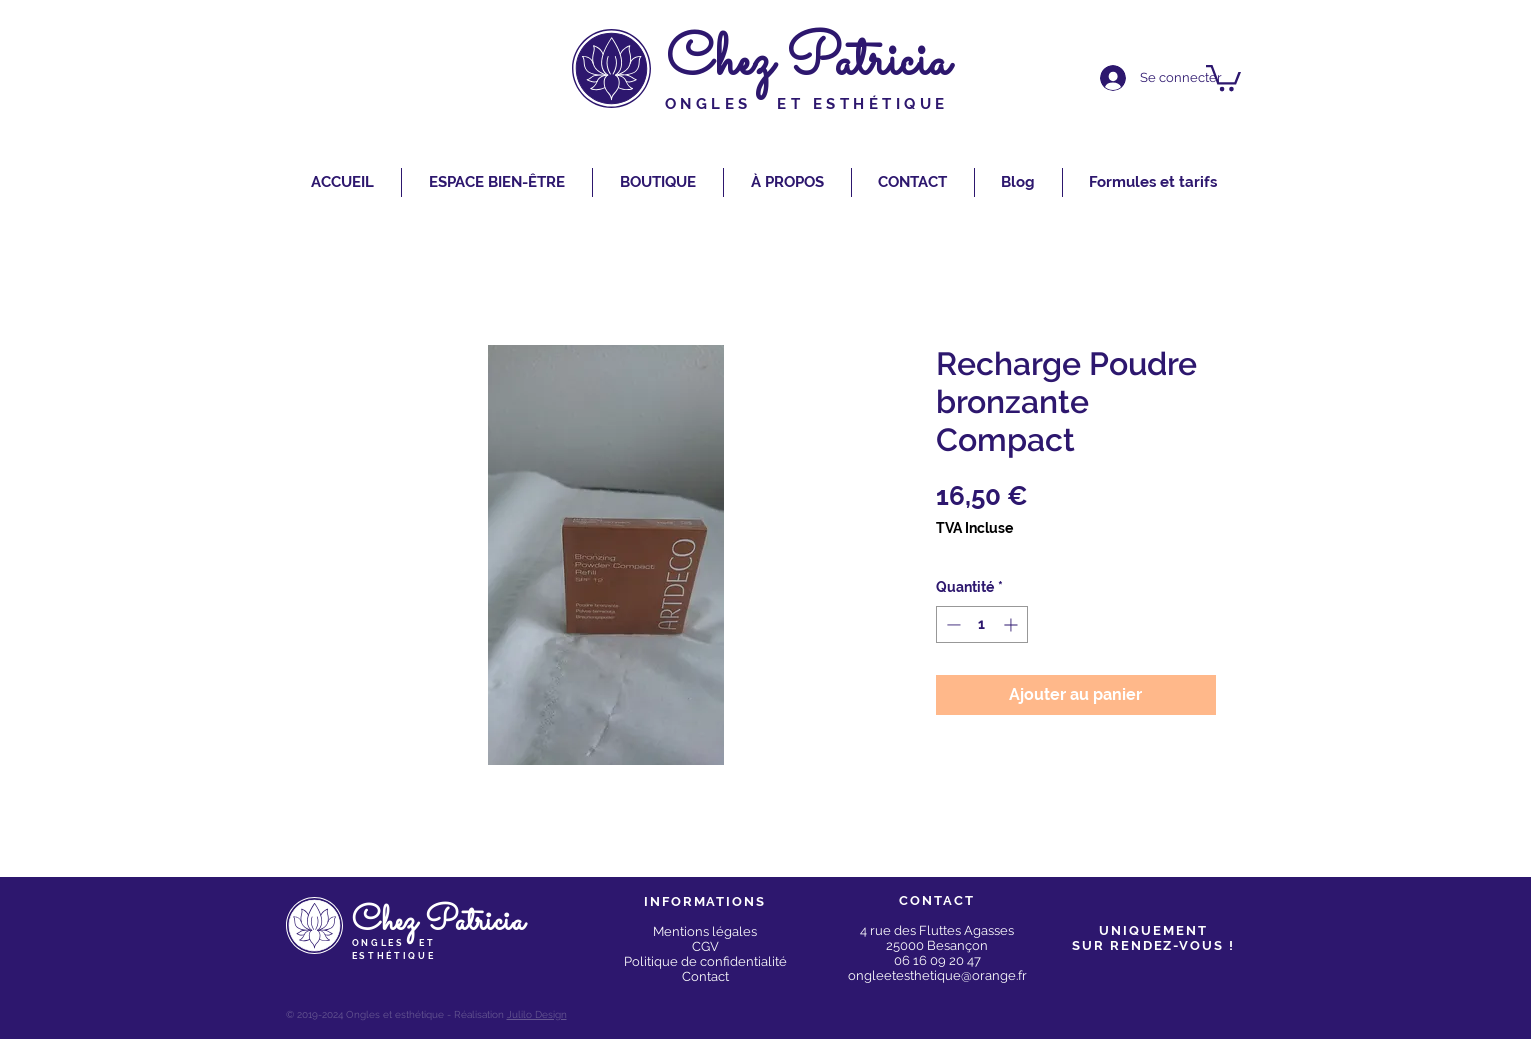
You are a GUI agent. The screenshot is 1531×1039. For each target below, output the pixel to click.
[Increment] (1012, 624)
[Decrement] (951, 624)
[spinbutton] (982, 624)
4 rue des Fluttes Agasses (937, 930)
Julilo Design (537, 1014)
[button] (1223, 76)
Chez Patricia (808, 62)
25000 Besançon (937, 945)
